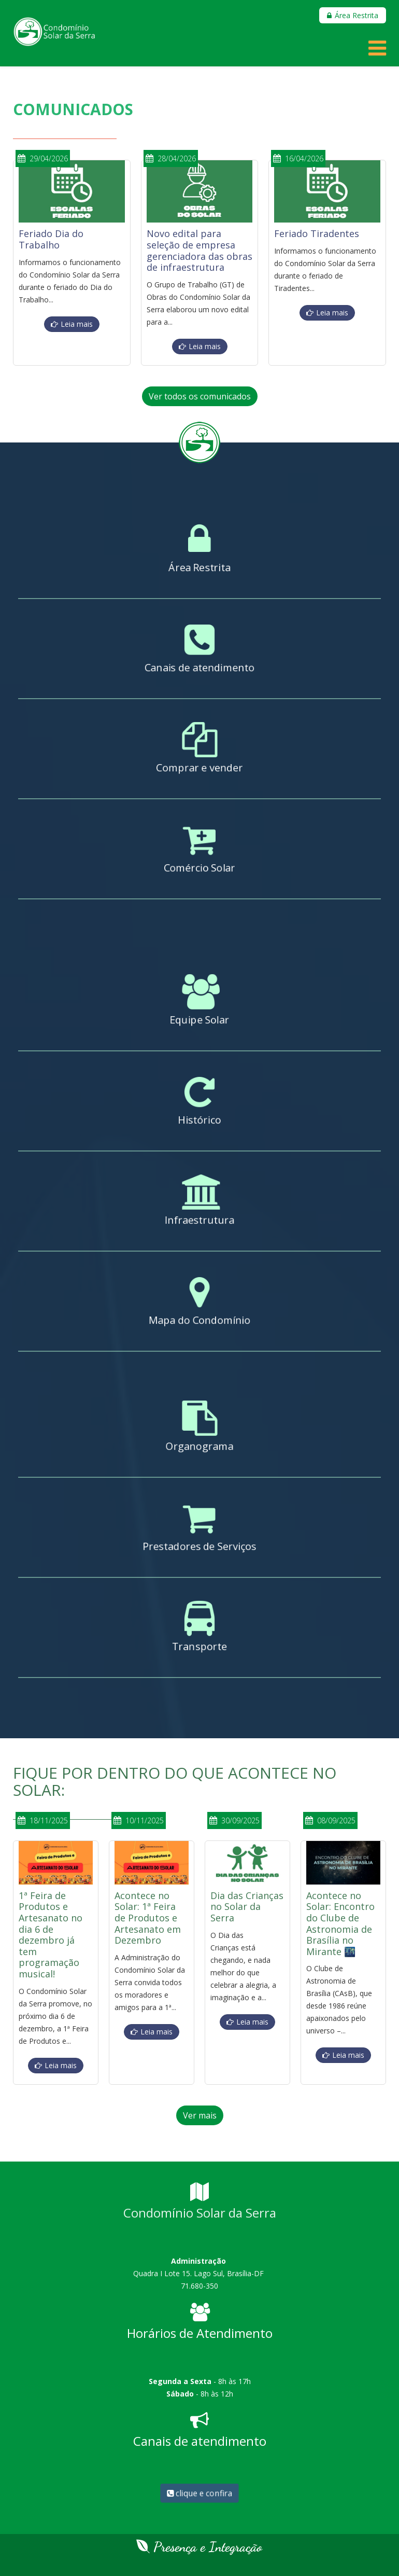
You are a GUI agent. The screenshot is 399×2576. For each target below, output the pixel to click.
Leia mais (77, 324)
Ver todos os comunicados (200, 396)
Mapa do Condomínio (199, 1321)
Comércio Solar (199, 869)
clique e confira (199, 2493)
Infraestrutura (199, 1221)
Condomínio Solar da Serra (199, 2212)
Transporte (199, 1648)
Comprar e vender (199, 769)
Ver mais (200, 2115)
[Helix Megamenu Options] (377, 51)
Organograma (199, 1447)
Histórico (199, 1121)
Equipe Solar (199, 1021)
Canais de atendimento (199, 669)
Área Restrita (199, 569)
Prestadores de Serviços (199, 1547)
